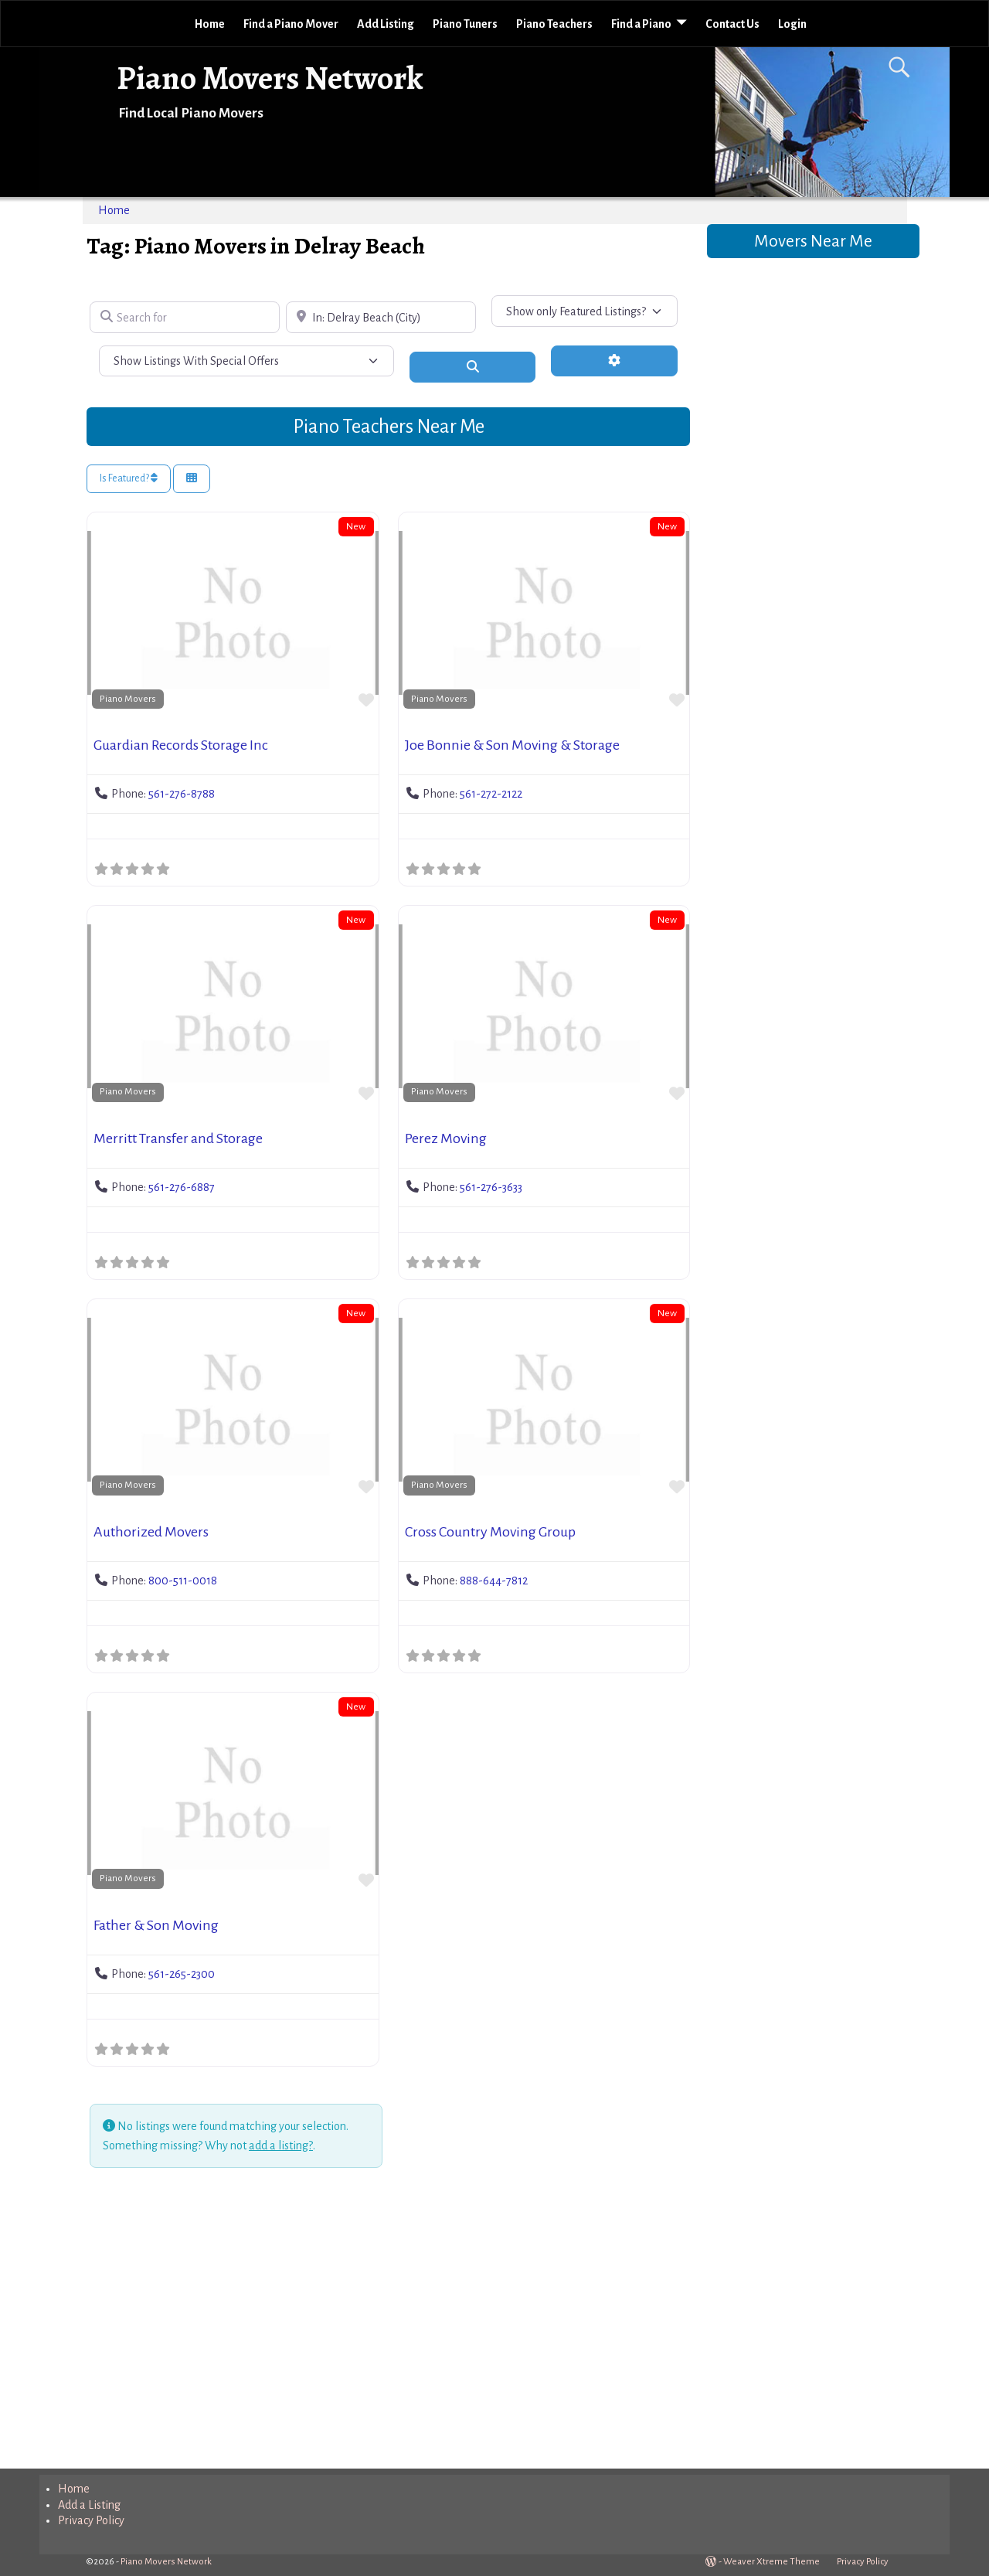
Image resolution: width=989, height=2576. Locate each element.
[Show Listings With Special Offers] (246, 360)
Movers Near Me (813, 241)
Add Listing (385, 24)
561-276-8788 (181, 794)
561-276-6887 (181, 1187)
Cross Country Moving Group (490, 1532)
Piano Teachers (554, 24)
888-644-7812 (494, 1580)
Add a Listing (89, 2505)
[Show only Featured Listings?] (584, 310)
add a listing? (281, 2145)
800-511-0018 (182, 1580)
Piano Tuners (465, 24)
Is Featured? (129, 478)
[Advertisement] (388, 2321)
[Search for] (185, 316)
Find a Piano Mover (290, 24)
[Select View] (191, 478)
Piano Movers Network (270, 78)
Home (210, 24)
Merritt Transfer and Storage (178, 1138)
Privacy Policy (91, 2520)
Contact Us (732, 24)
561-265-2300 (181, 1974)
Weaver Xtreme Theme (771, 2562)
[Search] (473, 367)
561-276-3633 (491, 1187)
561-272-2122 (491, 794)
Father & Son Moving (156, 1925)
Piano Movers (128, 698)
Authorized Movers (151, 1532)
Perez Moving (446, 1138)
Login (792, 24)
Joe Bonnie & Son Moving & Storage (512, 745)
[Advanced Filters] (614, 360)
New (355, 526)
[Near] (381, 316)
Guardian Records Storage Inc (180, 745)
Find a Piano (641, 24)
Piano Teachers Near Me (388, 426)
